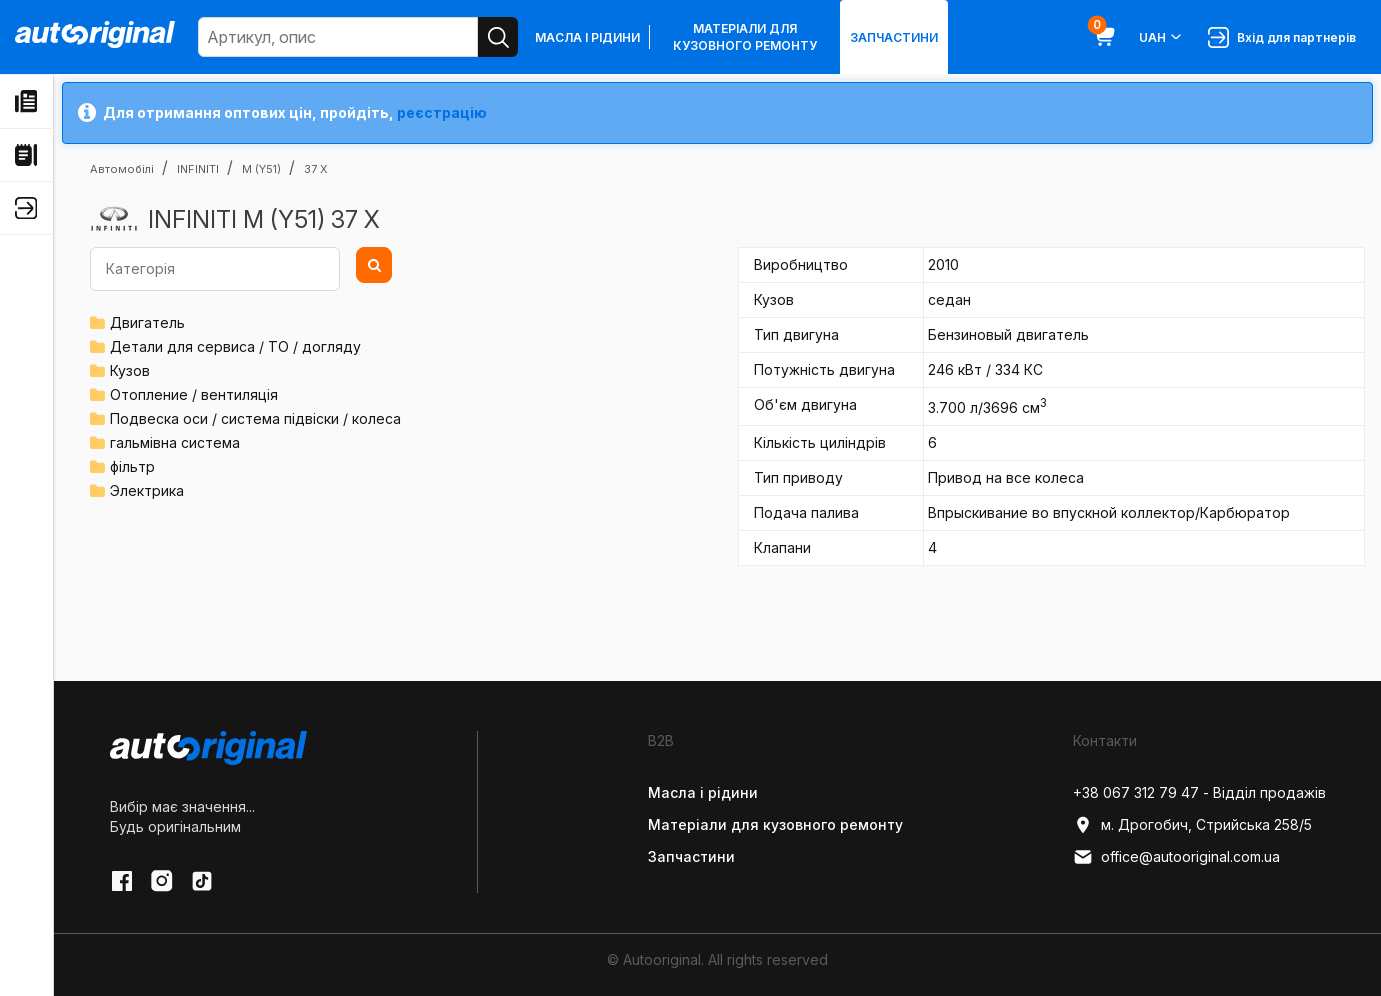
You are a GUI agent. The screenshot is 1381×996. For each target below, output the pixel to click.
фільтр (132, 466)
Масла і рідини (587, 37)
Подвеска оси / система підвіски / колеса (255, 418)
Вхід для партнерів (1282, 37)
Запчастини (894, 37)
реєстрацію (442, 112)
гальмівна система (175, 442)
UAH (1161, 37)
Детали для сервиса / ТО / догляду (235, 346)
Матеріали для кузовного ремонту (745, 37)
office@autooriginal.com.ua (1176, 857)
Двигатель (147, 322)
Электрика (147, 490)
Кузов (130, 370)
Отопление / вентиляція (194, 394)
